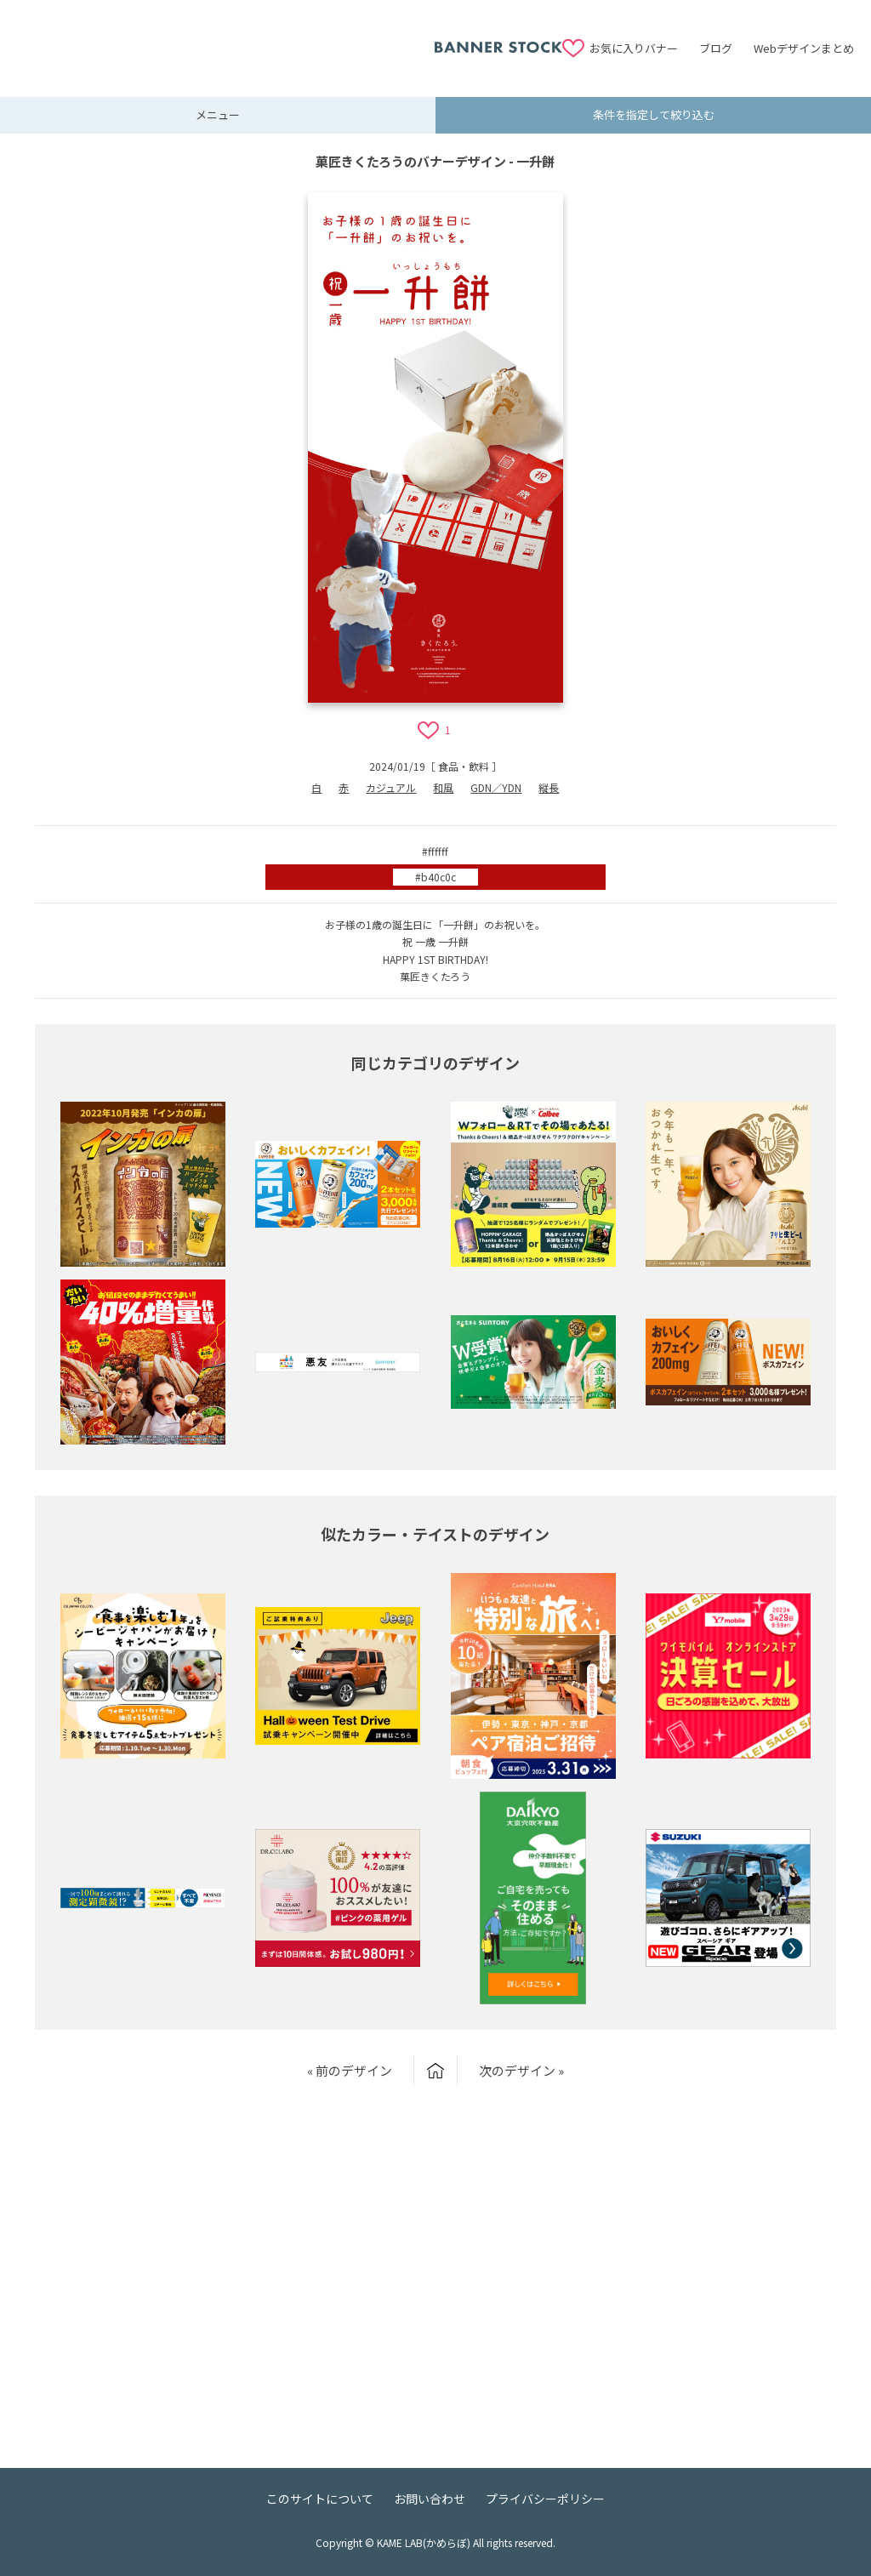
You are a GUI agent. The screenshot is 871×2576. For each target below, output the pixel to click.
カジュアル (391, 787)
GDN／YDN (495, 787)
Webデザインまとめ (804, 48)
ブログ (715, 48)
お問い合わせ (429, 2498)
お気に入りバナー (633, 48)
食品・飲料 (463, 766)
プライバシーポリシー (545, 2498)
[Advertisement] (225, 38)
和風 (443, 787)
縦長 (548, 787)
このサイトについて (319, 2498)
